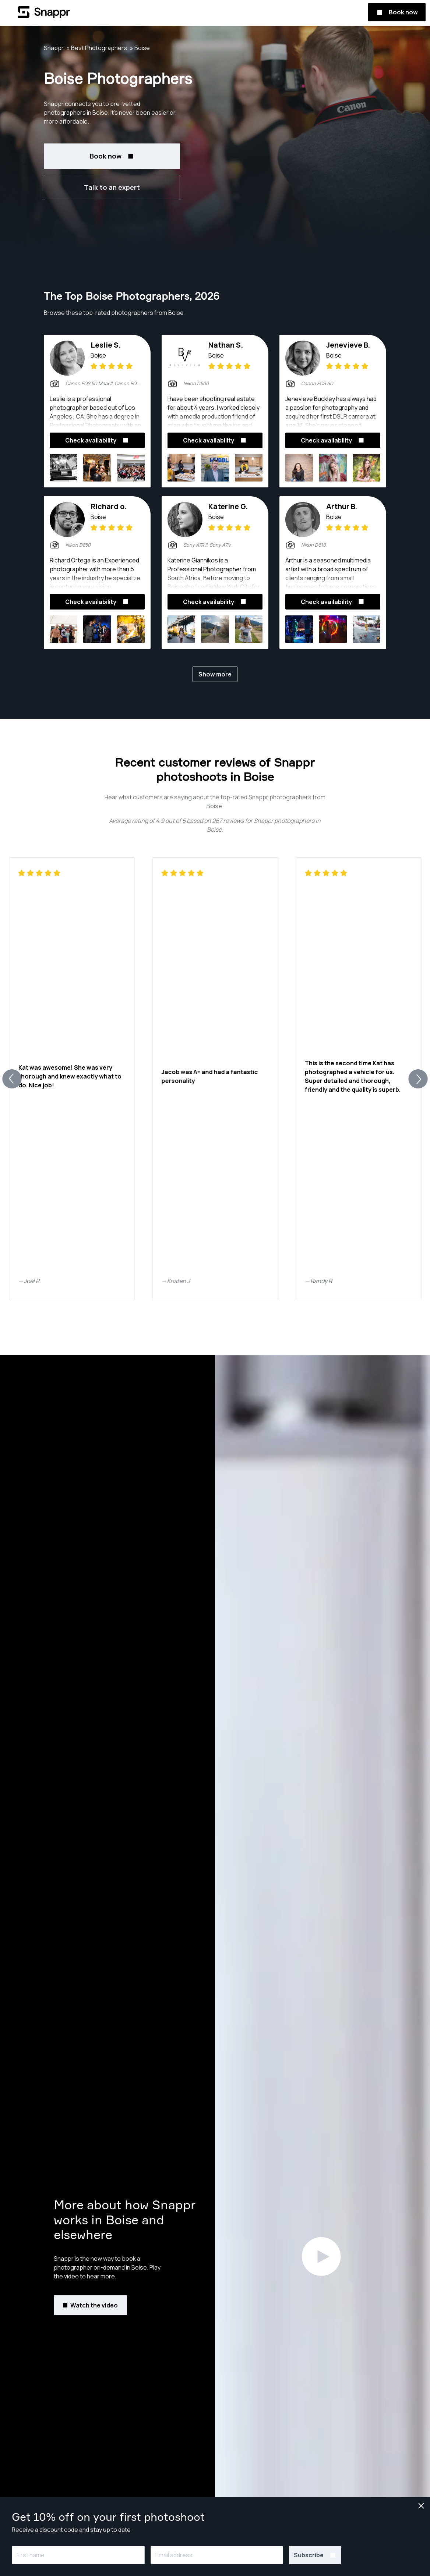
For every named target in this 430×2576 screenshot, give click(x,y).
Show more (215, 674)
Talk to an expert (112, 187)
